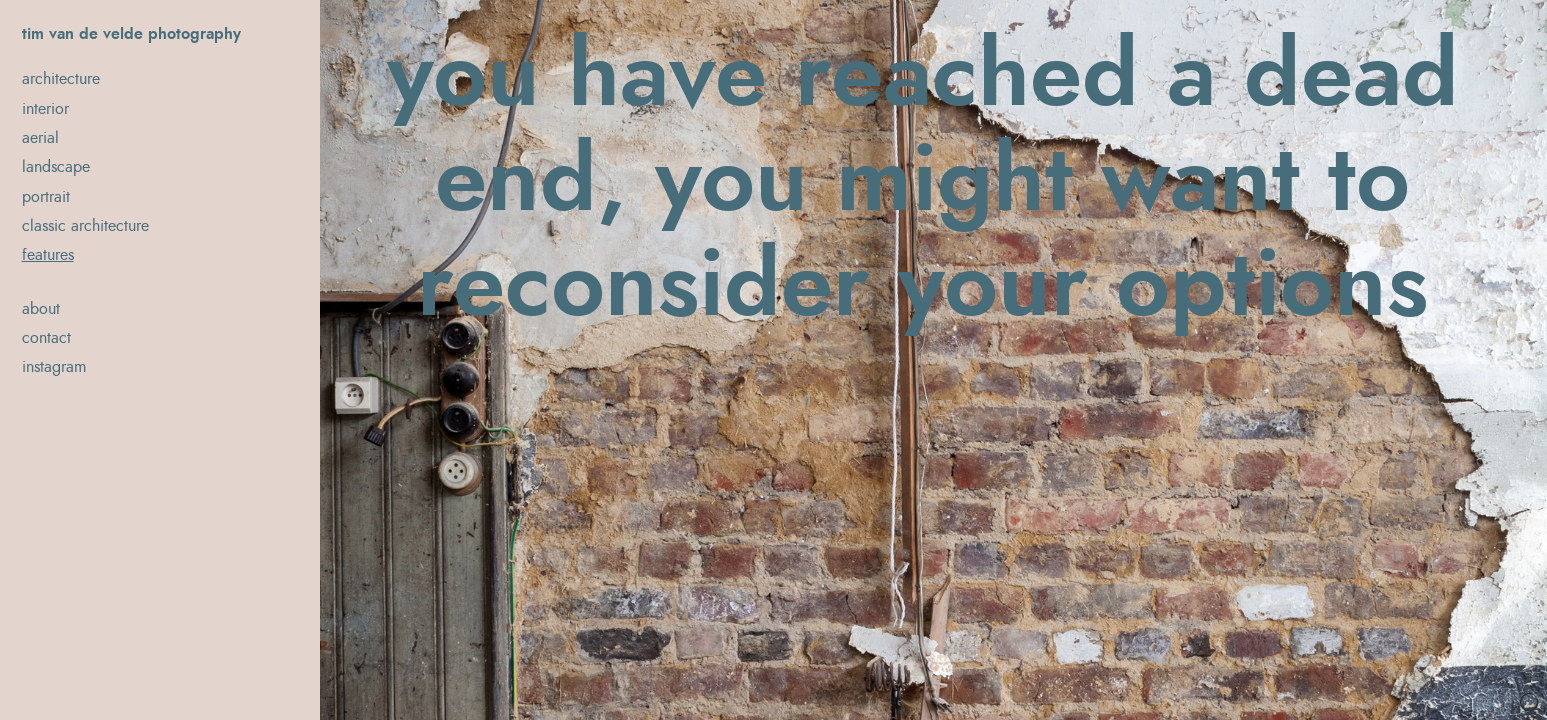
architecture (61, 79)
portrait (46, 197)
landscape (56, 167)
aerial (40, 138)
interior (45, 109)
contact (46, 338)
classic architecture (85, 226)
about (41, 309)
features (48, 255)
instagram (54, 367)
